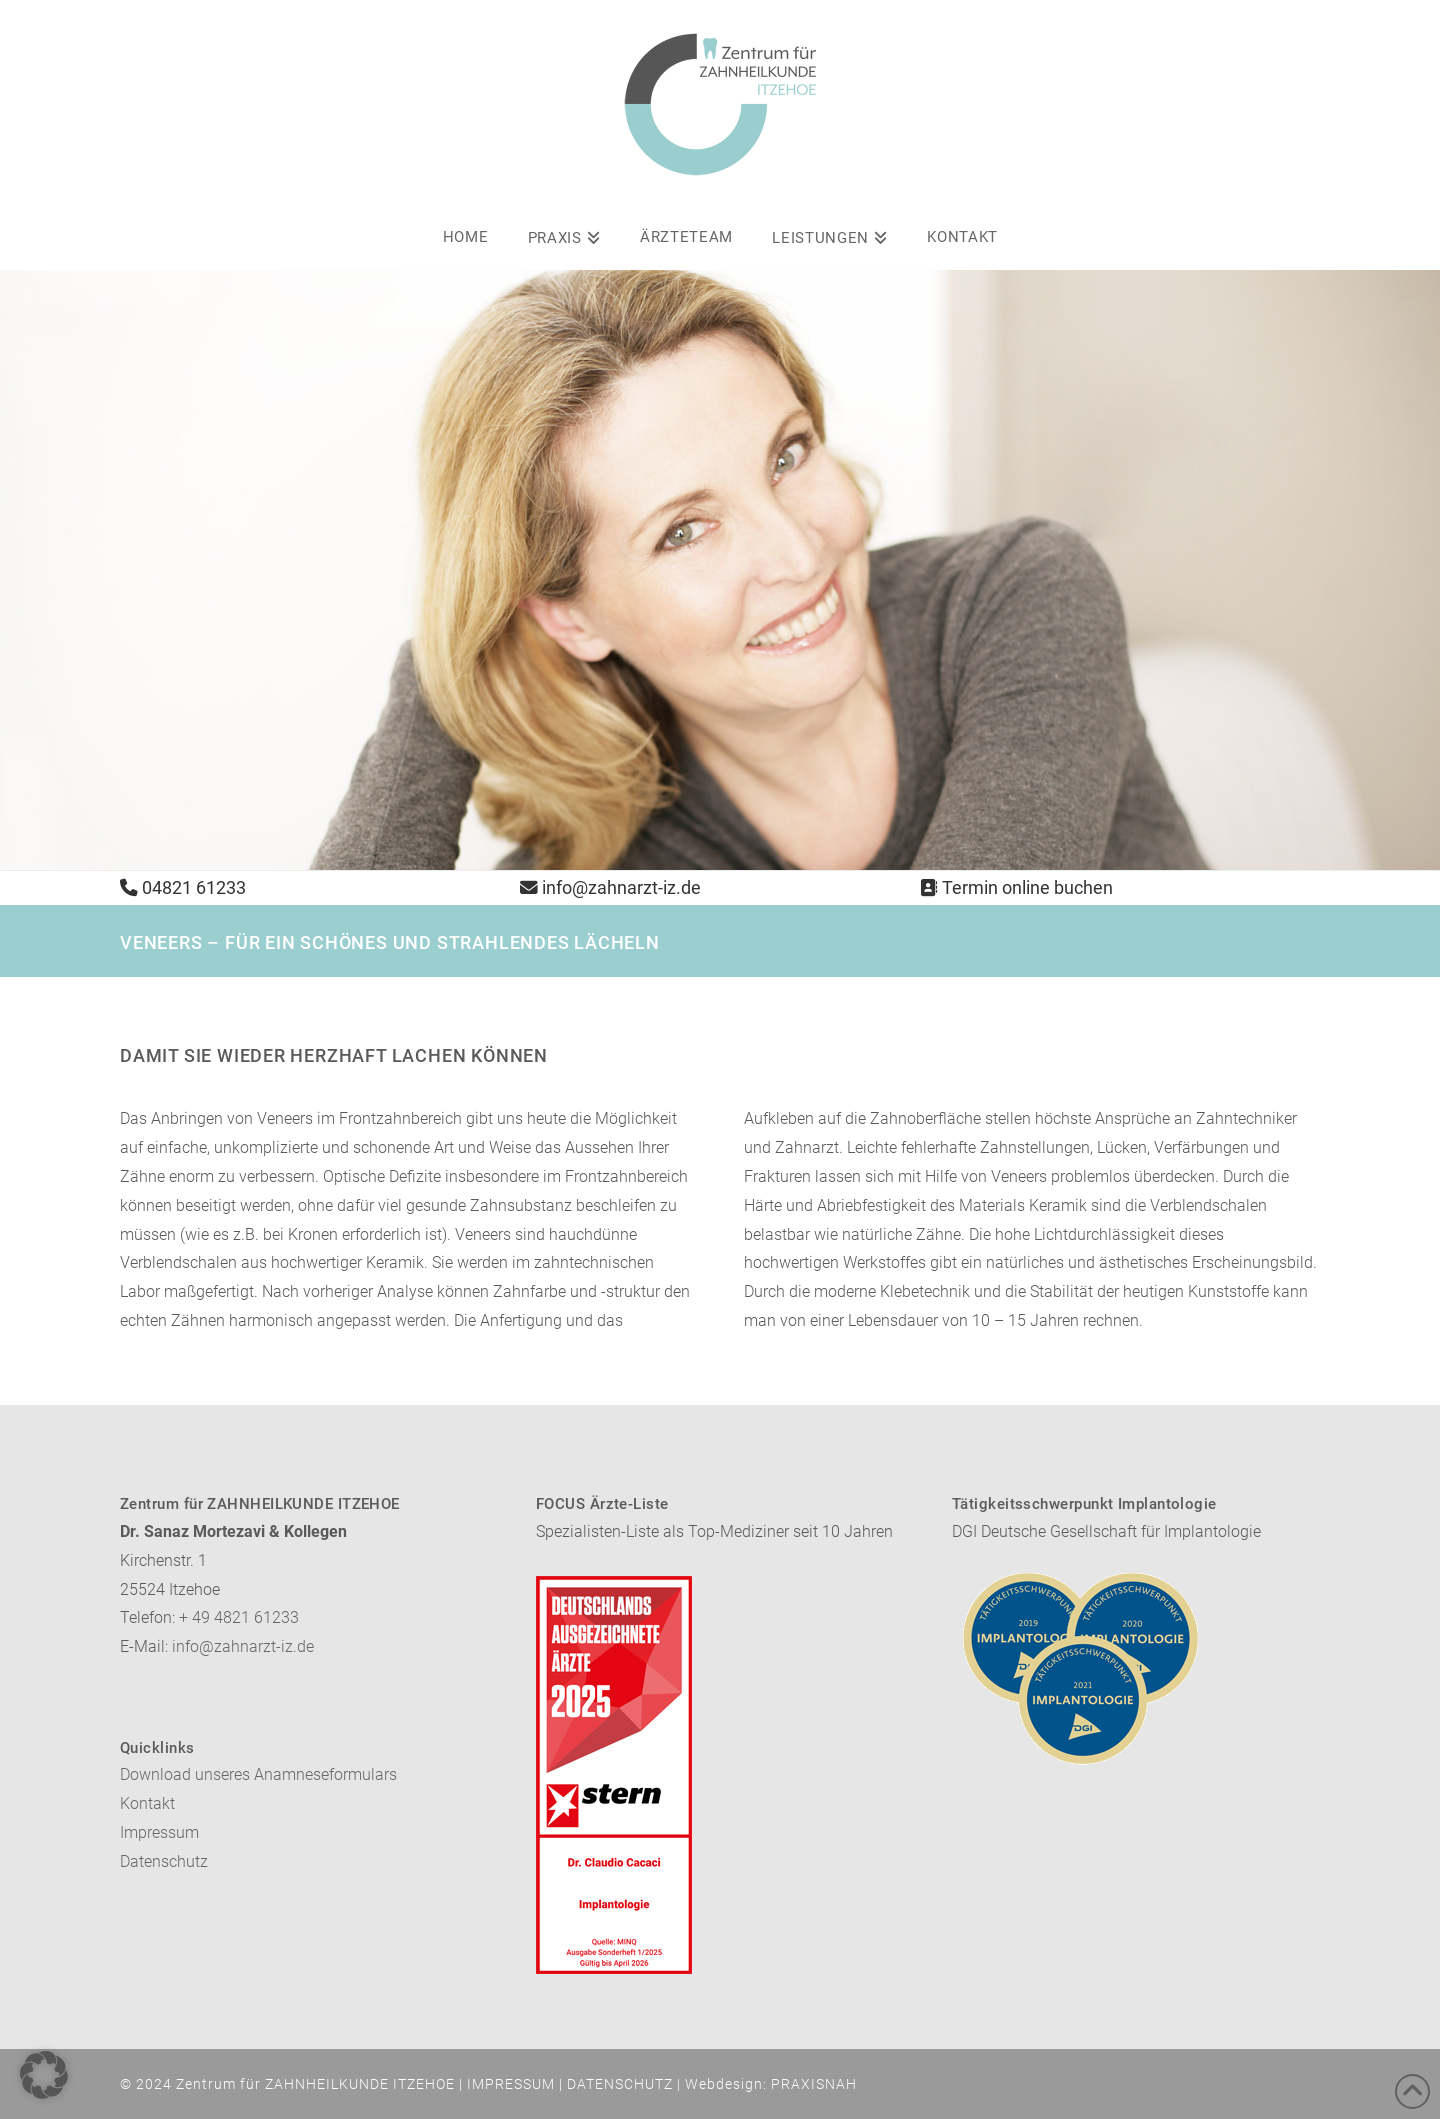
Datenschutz (164, 1861)
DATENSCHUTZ (620, 2084)
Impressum (159, 1832)
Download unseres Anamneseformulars (258, 1774)
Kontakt (147, 1803)
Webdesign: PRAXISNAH (771, 2084)
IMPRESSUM (511, 2084)
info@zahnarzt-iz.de (621, 888)
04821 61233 (194, 888)
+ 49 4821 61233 (239, 1617)
